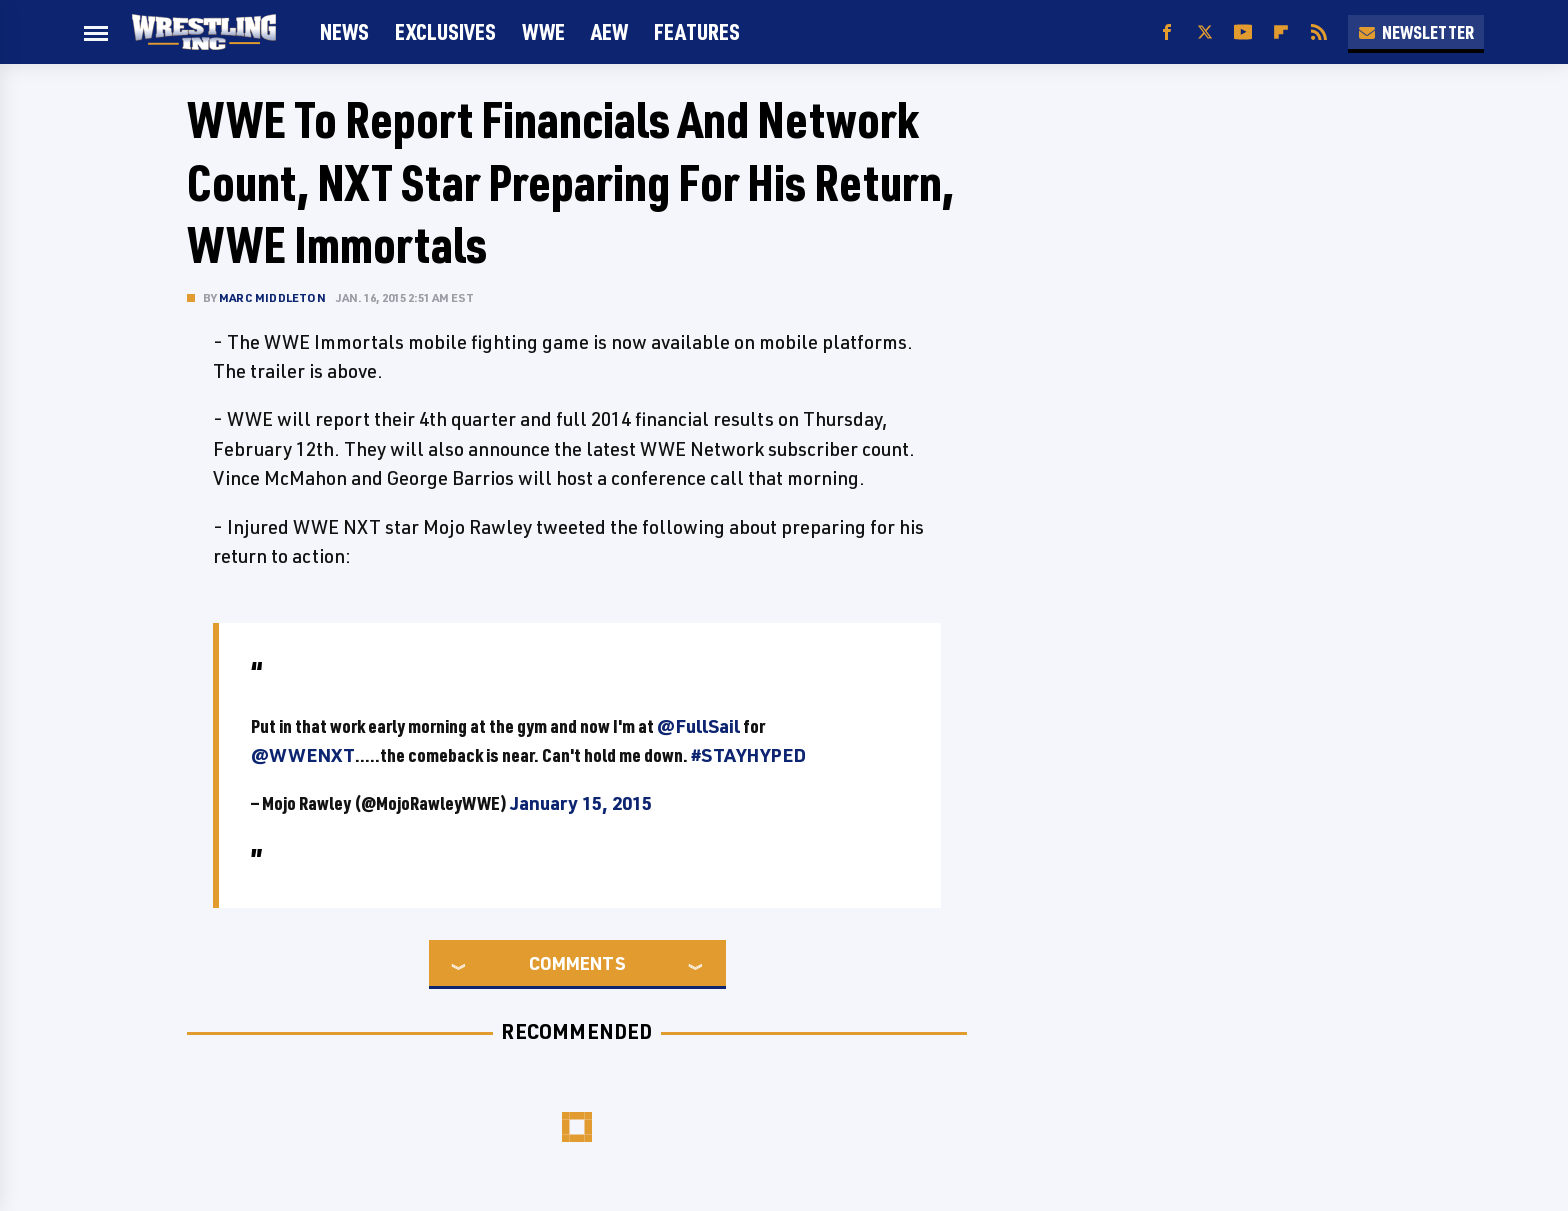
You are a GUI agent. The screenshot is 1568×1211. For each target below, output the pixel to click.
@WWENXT (303, 755)
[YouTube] (1243, 32)
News (344, 31)
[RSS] (1319, 32)
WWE (543, 31)
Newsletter (1416, 32)
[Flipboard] (1281, 32)
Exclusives (445, 31)
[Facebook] (1167, 32)
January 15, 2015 (581, 803)
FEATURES (697, 31)
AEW (609, 31)
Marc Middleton (272, 297)
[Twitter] (1205, 32)
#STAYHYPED (748, 755)
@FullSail (698, 726)
